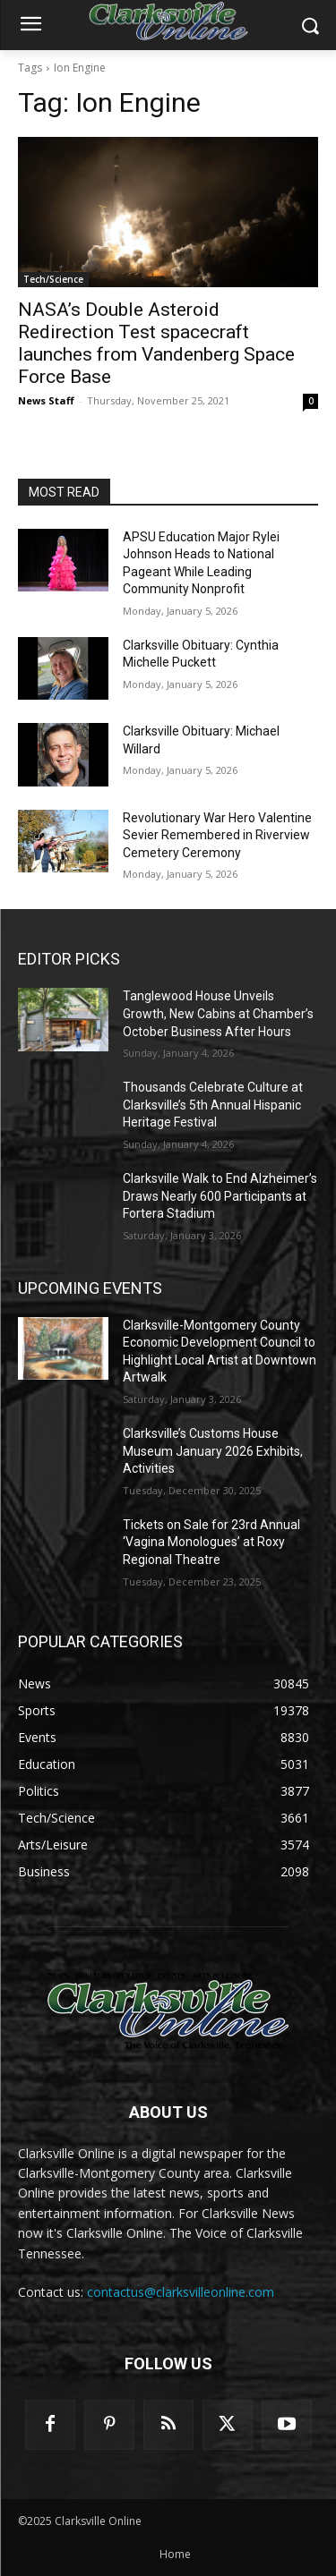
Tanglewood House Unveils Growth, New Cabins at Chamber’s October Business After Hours (218, 1013)
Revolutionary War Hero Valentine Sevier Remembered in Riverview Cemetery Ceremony (217, 835)
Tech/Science (53, 279)
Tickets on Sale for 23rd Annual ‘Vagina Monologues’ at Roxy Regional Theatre (211, 1542)
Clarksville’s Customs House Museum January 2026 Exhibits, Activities (213, 1450)
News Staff (46, 400)
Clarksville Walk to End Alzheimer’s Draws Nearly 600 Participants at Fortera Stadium (220, 1195)
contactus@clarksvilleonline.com (180, 2291)
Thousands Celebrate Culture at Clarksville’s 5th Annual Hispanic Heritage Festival (213, 1104)
